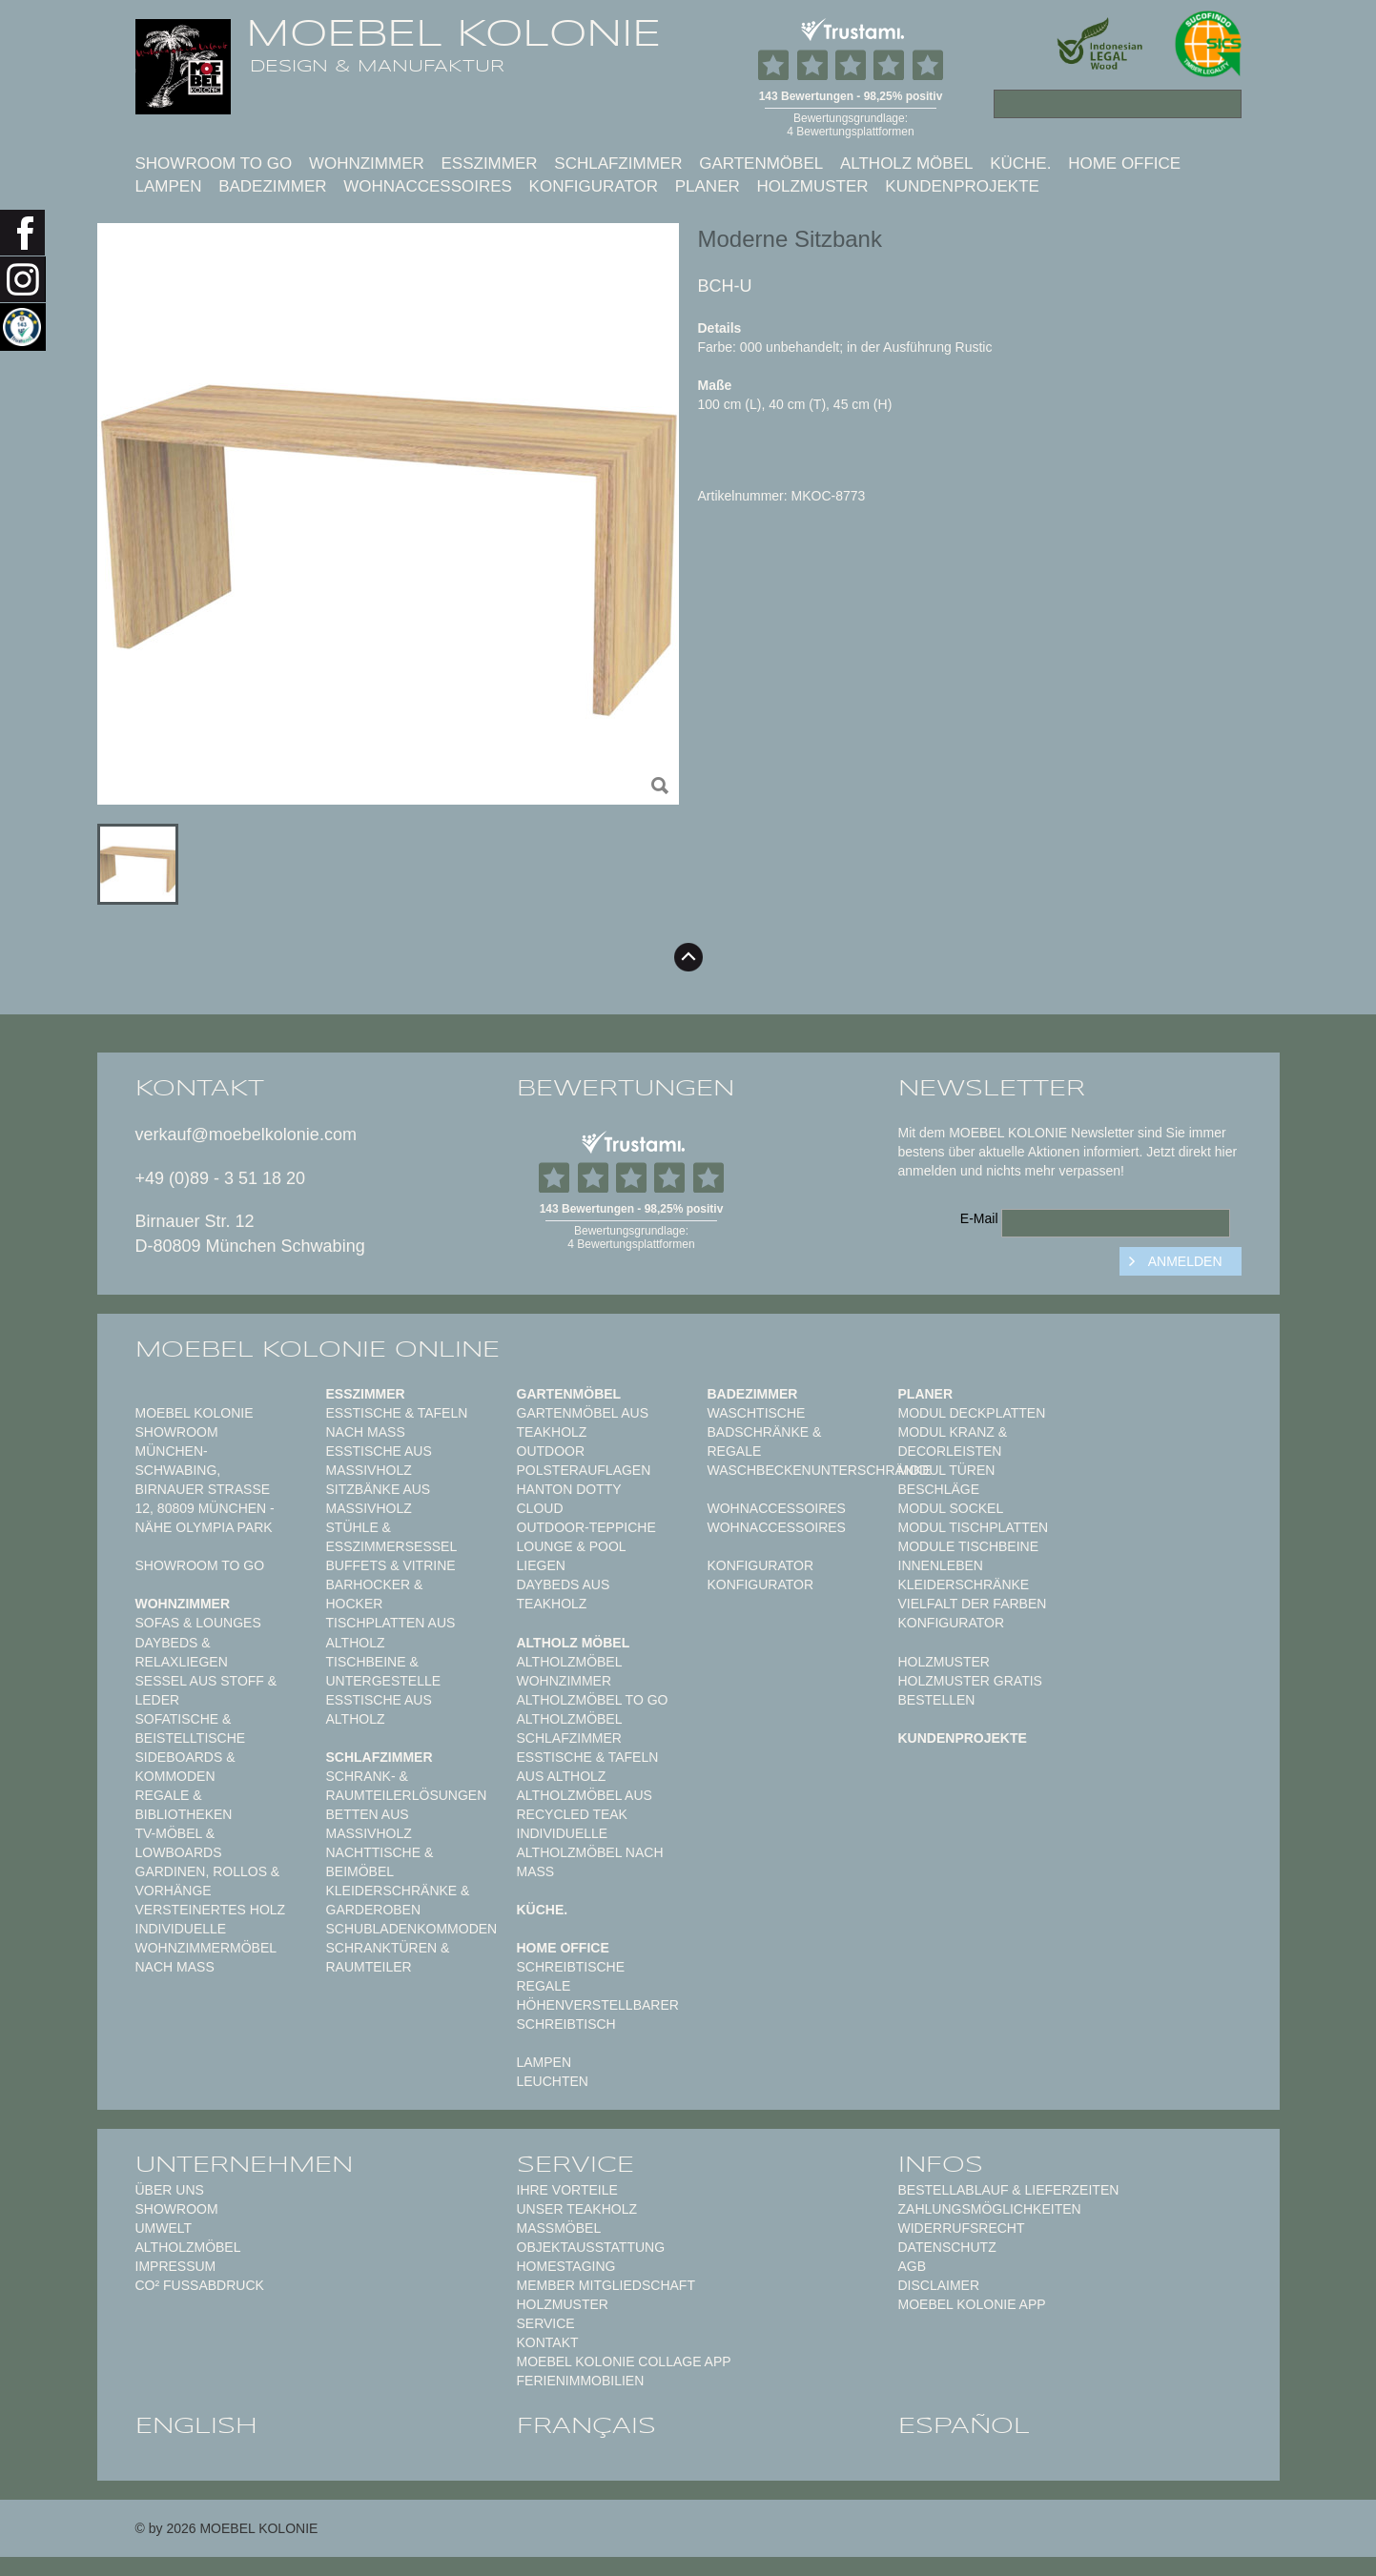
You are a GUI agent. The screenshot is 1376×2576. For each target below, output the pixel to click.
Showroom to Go (214, 163)
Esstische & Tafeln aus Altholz (588, 1766)
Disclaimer (939, 2285)
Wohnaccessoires (427, 186)
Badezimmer (272, 186)
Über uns (169, 2190)
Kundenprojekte (962, 186)
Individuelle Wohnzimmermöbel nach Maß (206, 1947)
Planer (707, 186)
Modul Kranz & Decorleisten (953, 1441)
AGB (912, 2266)
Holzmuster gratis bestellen (970, 1690)
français (586, 2425)
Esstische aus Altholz (379, 1709)
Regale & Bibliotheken (184, 1805)
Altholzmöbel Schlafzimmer (569, 1728)
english (196, 2425)
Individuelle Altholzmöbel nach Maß (590, 1852)
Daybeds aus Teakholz (563, 1594)
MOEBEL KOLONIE (453, 33)
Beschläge (939, 1489)
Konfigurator (593, 186)
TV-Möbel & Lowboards (178, 1843)
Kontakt (548, 2342)
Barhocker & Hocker (374, 1594)
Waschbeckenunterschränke (820, 1470)
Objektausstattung (591, 2247)
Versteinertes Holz (210, 1909)
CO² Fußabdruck (199, 2285)
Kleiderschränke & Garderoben (398, 1900)
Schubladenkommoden (412, 1928)
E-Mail (979, 1218)
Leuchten (552, 2081)
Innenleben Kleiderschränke (964, 1575)
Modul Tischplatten (973, 1527)
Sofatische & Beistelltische (190, 1728)
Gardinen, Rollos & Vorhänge (207, 1881)
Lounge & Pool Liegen (571, 1556)
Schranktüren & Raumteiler (388, 1957)
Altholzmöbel (188, 2247)
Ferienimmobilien (581, 2380)
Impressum (175, 2266)
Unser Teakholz (577, 2209)
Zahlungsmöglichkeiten (989, 2209)
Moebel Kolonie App (972, 2304)
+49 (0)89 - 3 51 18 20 (220, 1178)
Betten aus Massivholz (369, 1824)
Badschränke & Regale (765, 1441)
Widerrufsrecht (961, 2228)
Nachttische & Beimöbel (380, 1862)
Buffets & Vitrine (391, 1565)
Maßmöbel (559, 2228)
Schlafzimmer (618, 163)
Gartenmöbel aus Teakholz (582, 1422)
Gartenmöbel (761, 163)
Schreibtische (571, 1966)
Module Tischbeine (968, 1546)
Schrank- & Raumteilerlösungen (406, 1785)
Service (546, 2323)
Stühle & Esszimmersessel (392, 1537)
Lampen (168, 186)
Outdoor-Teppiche (586, 1527)
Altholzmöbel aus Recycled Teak (584, 1805)
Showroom (176, 2209)
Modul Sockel (951, 1508)
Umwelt (164, 2228)
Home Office (1124, 163)
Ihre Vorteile (567, 2190)
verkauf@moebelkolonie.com (246, 1134)
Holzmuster (813, 186)
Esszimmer (490, 163)
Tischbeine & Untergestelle (384, 1671)
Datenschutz (947, 2247)
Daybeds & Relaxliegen (181, 1652)
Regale (544, 1985)
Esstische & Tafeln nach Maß (397, 1422)
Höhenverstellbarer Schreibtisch (598, 2014)
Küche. (1020, 163)
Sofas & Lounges (198, 1622)
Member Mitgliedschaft (606, 2285)
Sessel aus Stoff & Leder (206, 1690)
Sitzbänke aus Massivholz (378, 1499)
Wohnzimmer (366, 163)
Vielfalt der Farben (972, 1603)
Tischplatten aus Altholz (391, 1632)
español (964, 2425)
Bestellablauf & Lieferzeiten (1008, 2190)
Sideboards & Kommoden (185, 1766)
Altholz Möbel (907, 163)
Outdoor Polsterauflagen (584, 1460)
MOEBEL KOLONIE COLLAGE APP (624, 2361)
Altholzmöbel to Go (592, 1699)
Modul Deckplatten (972, 1413)
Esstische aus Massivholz (379, 1460)
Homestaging (566, 2266)
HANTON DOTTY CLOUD (569, 1499)
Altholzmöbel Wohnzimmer (569, 1671)
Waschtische (757, 1413)
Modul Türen (947, 1470)
